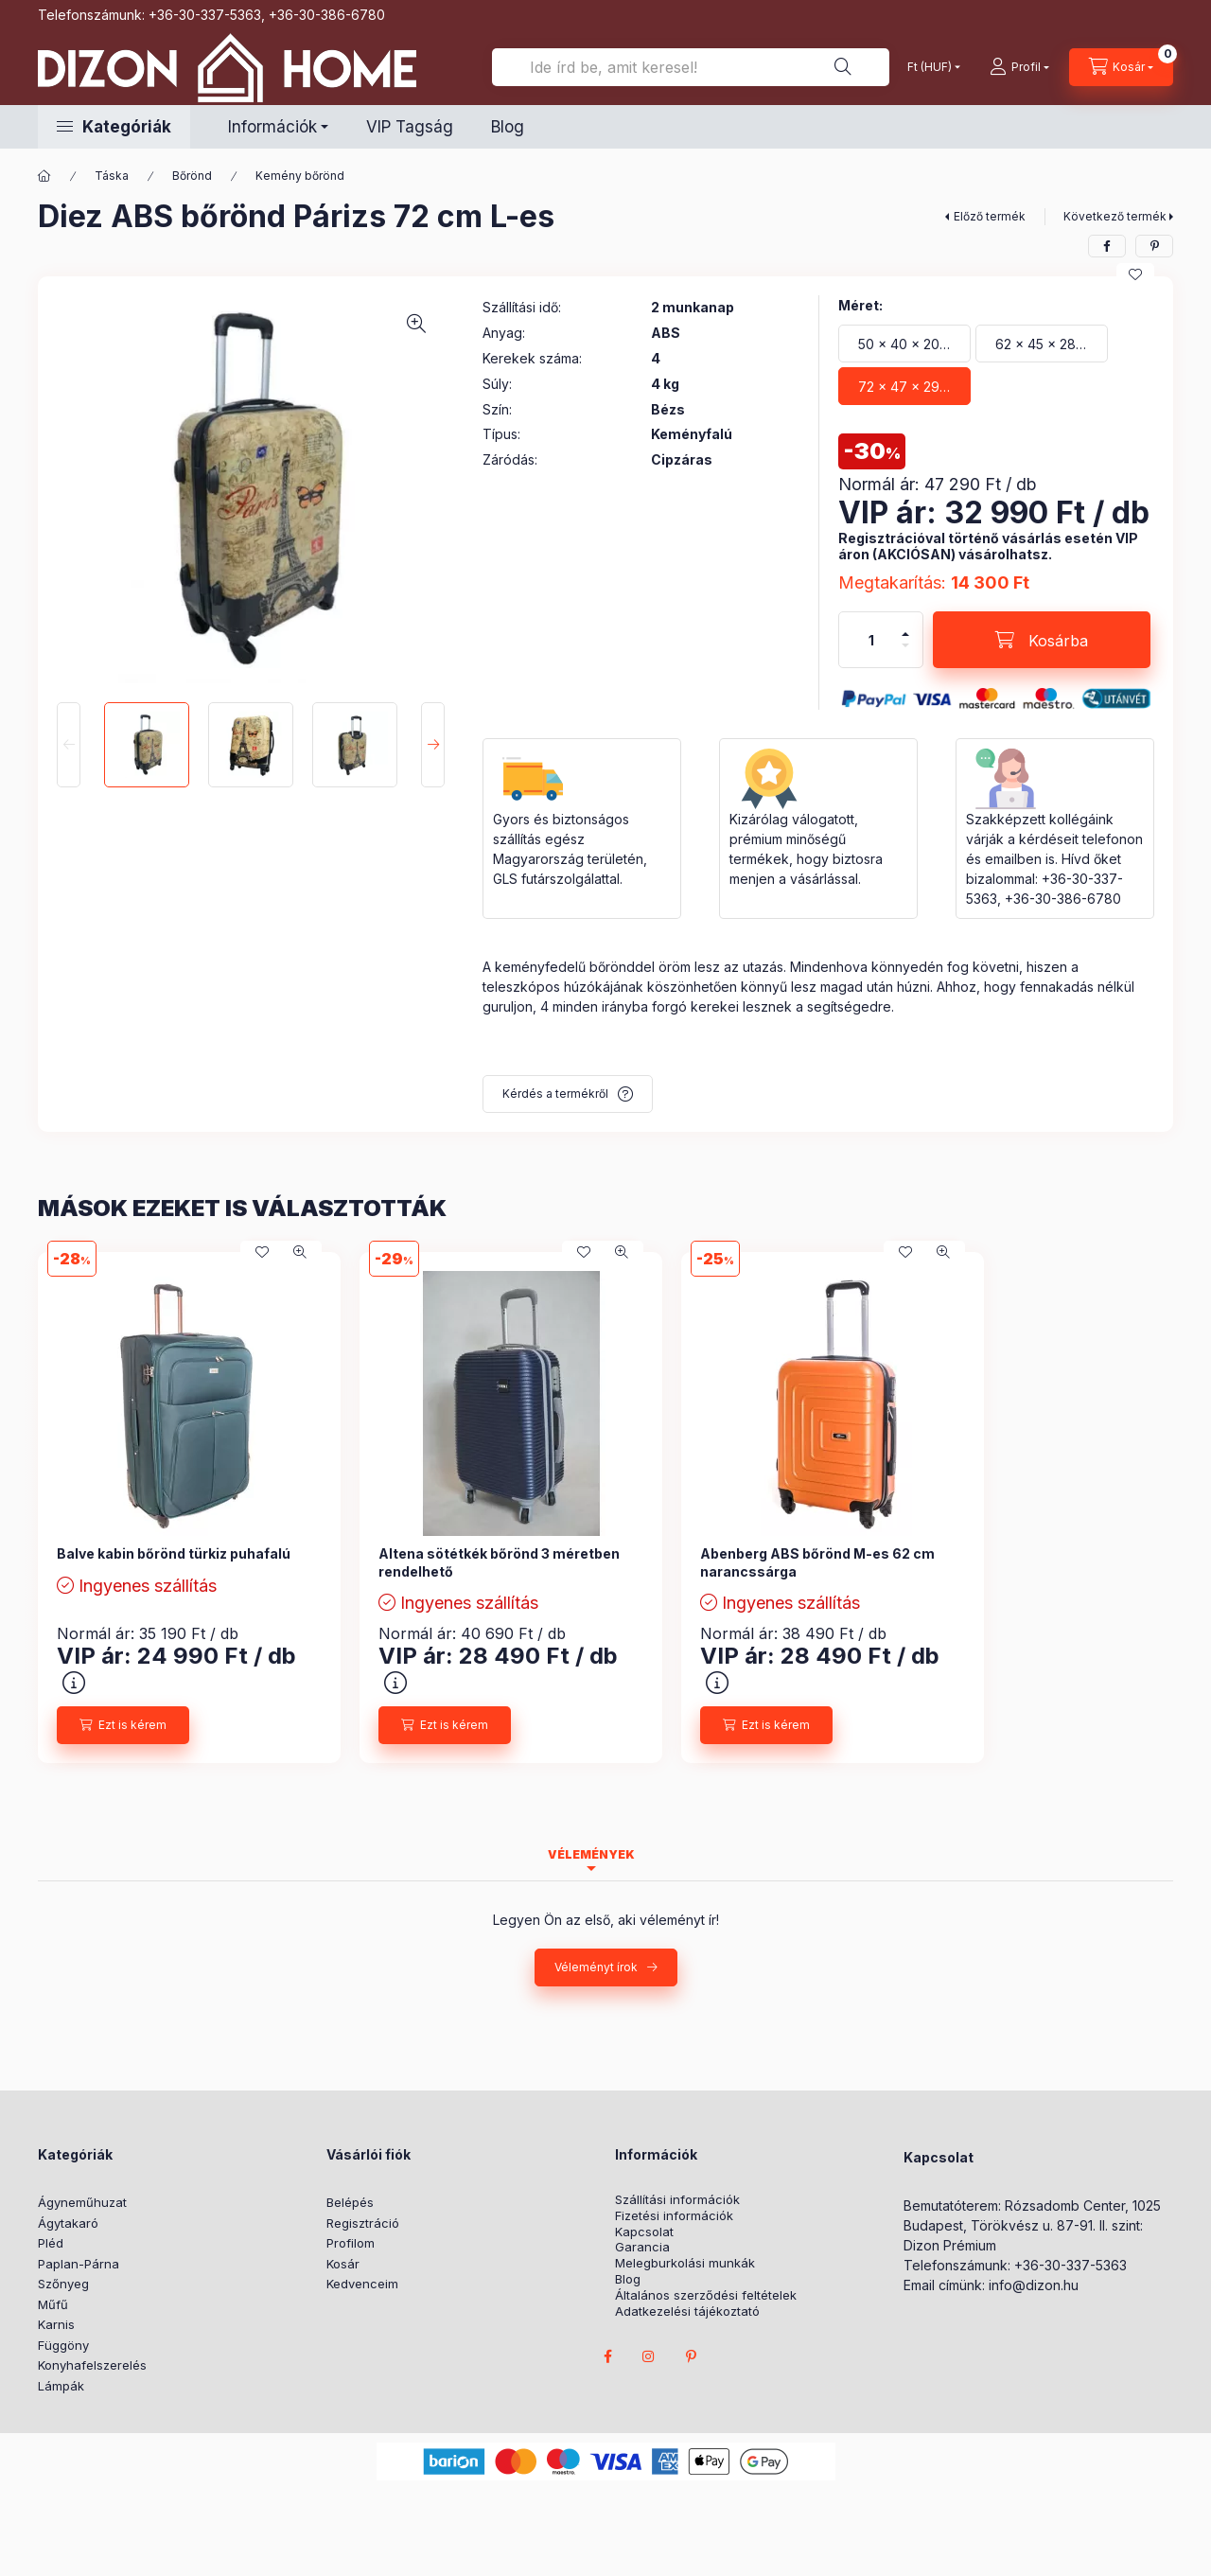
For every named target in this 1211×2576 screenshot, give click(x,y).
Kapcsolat (644, 2232)
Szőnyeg (63, 2283)
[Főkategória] (44, 176)
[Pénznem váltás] (929, 67)
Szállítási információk (677, 2200)
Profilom (350, 2242)
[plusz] (905, 634)
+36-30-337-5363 (205, 15)
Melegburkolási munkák (685, 2263)
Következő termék (1115, 216)
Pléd (50, 2242)
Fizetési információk (674, 2216)
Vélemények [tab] (591, 1854)
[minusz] (905, 645)
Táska (112, 175)
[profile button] (1019, 67)
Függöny (63, 2345)
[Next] (433, 744)
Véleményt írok (596, 1967)
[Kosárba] (1041, 639)
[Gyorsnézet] (300, 1252)
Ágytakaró (68, 2223)
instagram (649, 2356)
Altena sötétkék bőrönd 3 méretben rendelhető (499, 1562)
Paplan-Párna (78, 2263)
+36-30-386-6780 (327, 15)
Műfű (53, 2304)
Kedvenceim (362, 2283)
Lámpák (61, 2385)
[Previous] (68, 744)
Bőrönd (192, 175)
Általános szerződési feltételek (706, 2295)
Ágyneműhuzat (82, 2202)
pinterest (691, 2356)
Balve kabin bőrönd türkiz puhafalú (173, 1553)
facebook (607, 2356)
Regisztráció (362, 2223)
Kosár (343, 2263)
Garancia (642, 2247)
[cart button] (1121, 67)
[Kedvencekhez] (1135, 274)
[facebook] (1107, 246)
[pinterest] (1154, 246)
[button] (114, 127)
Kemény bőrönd (299, 175)
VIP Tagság (409, 126)
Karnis (56, 2324)
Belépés (350, 2202)
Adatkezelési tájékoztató (687, 2311)
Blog (507, 126)
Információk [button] (272, 126)
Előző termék (990, 216)
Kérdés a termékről (555, 1093)
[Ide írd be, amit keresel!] (690, 67)
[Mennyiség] (871, 639)
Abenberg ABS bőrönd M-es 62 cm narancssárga (817, 1562)
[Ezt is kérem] (123, 1725)
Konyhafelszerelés (92, 2365)
